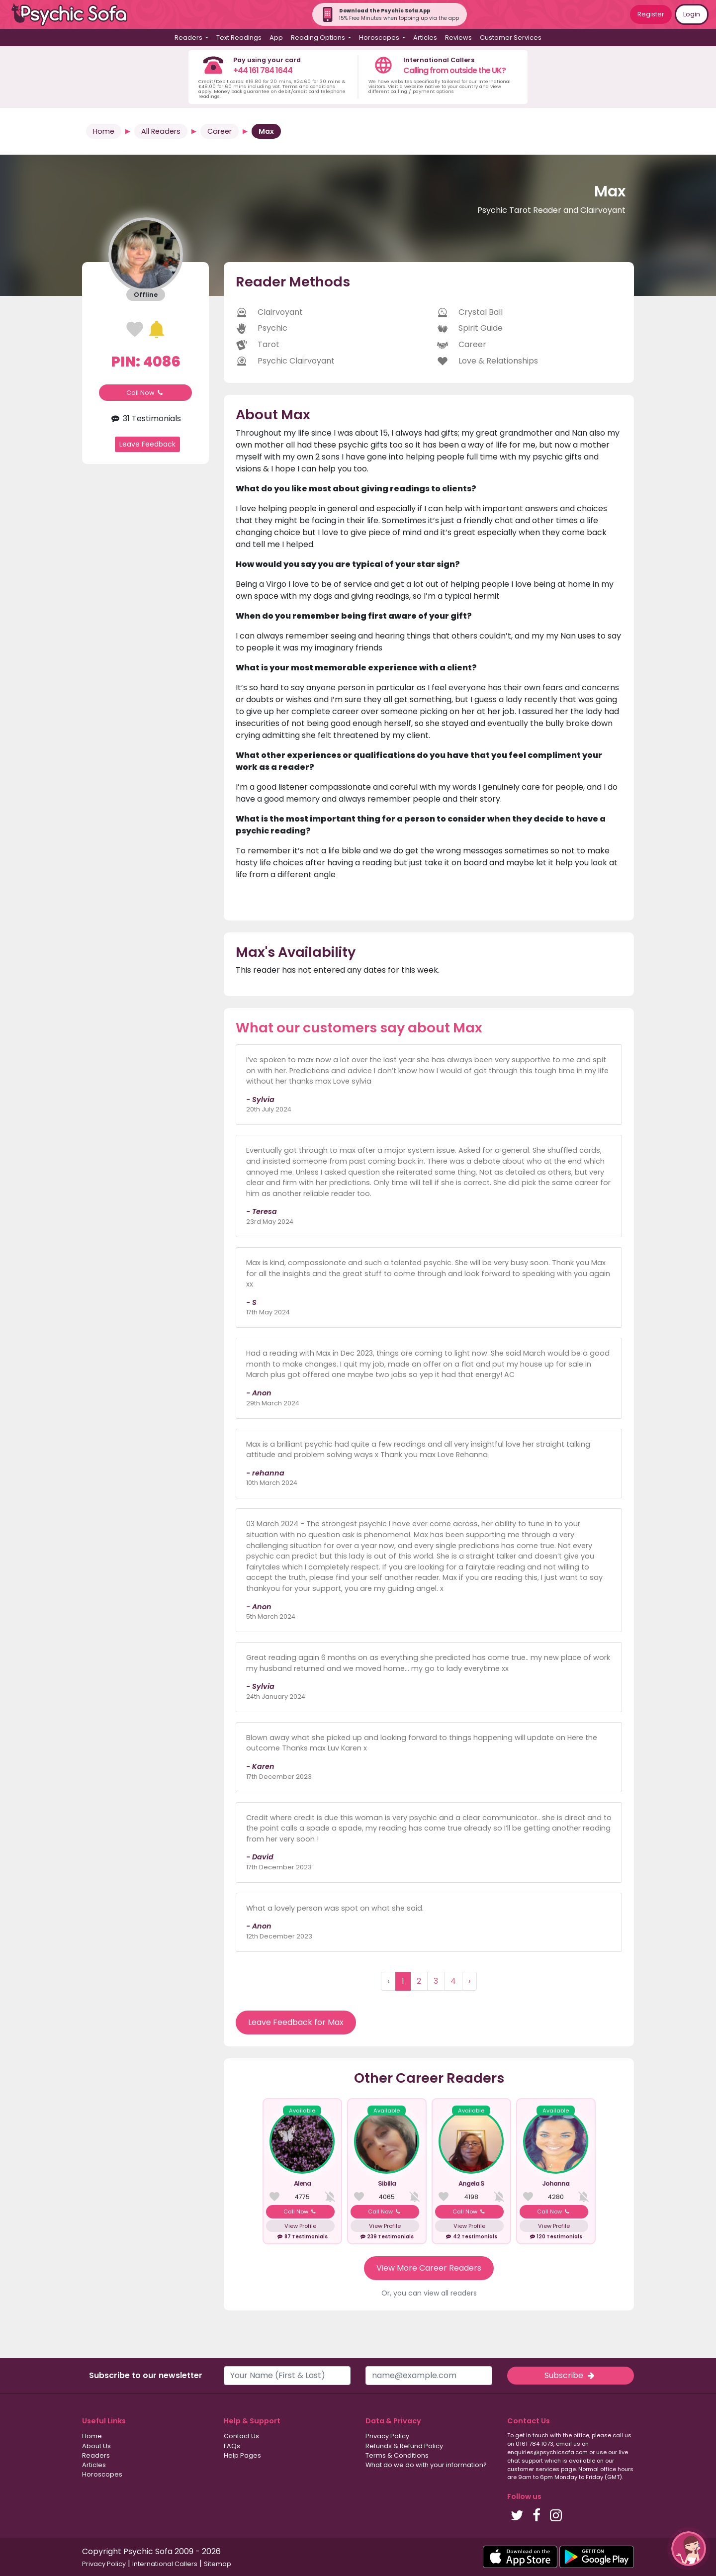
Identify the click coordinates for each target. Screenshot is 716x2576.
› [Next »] (469, 1981)
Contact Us (241, 2436)
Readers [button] (189, 37)
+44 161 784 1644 (262, 70)
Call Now (145, 392)
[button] (688, 2548)
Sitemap (217, 2564)
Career (219, 131)
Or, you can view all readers (429, 2293)
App (276, 37)
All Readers (160, 131)
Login (691, 14)
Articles (425, 37)
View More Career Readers (428, 2268)
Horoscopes (102, 2474)
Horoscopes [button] (380, 37)
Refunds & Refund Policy (404, 2446)
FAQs (232, 2446)
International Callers (164, 2564)
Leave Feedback (147, 444)
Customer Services (510, 37)
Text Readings (239, 37)
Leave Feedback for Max (296, 2022)
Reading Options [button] (319, 37)
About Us (96, 2446)
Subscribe (570, 2375)
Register (650, 14)
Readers (96, 2455)
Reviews (458, 37)
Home (103, 131)
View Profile (300, 2226)
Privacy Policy (387, 2436)
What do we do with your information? (426, 2465)
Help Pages (242, 2455)
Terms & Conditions (397, 2455)
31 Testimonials (145, 418)
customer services (533, 2469)
